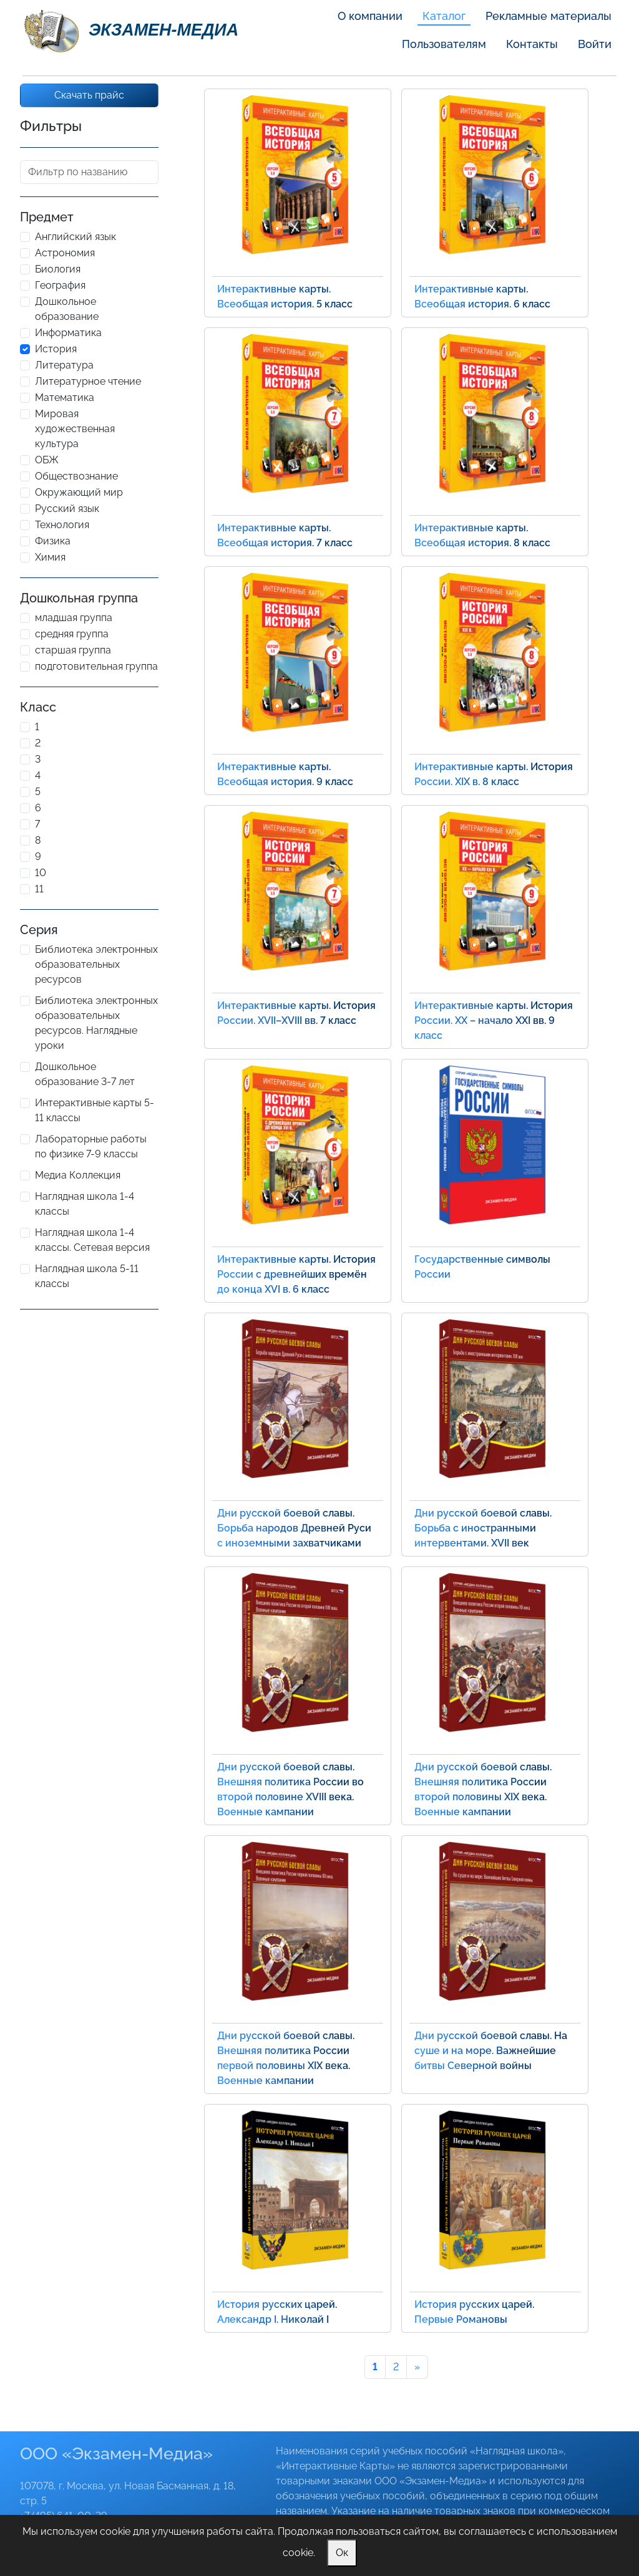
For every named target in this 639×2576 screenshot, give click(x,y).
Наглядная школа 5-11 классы (87, 1276)
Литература (64, 365)
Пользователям (444, 44)
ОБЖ (47, 460)
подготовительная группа (96, 666)
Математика (64, 397)
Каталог (444, 15)
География (60, 285)
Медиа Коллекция (77, 1175)
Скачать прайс (89, 95)
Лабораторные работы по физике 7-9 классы (91, 1146)
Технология (62, 525)
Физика (53, 541)
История (56, 349)
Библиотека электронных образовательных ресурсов (96, 964)
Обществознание (76, 476)
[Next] (417, 2367)
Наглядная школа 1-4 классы (84, 1203)
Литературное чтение (88, 381)
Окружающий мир (79, 492)
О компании (370, 15)
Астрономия (65, 253)
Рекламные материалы (548, 15)
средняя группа (72, 634)
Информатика (68, 333)
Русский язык (67, 508)
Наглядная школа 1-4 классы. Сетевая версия (92, 1240)
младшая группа (73, 618)
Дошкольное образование (67, 309)
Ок (342, 2553)
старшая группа (73, 650)
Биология (57, 269)
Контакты (532, 44)
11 (39, 889)
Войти (595, 44)
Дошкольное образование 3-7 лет (85, 1074)
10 (40, 873)
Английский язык (75, 237)
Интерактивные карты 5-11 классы (94, 1110)
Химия (50, 557)
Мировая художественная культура (75, 429)
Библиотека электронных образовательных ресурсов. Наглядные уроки (96, 1023)
